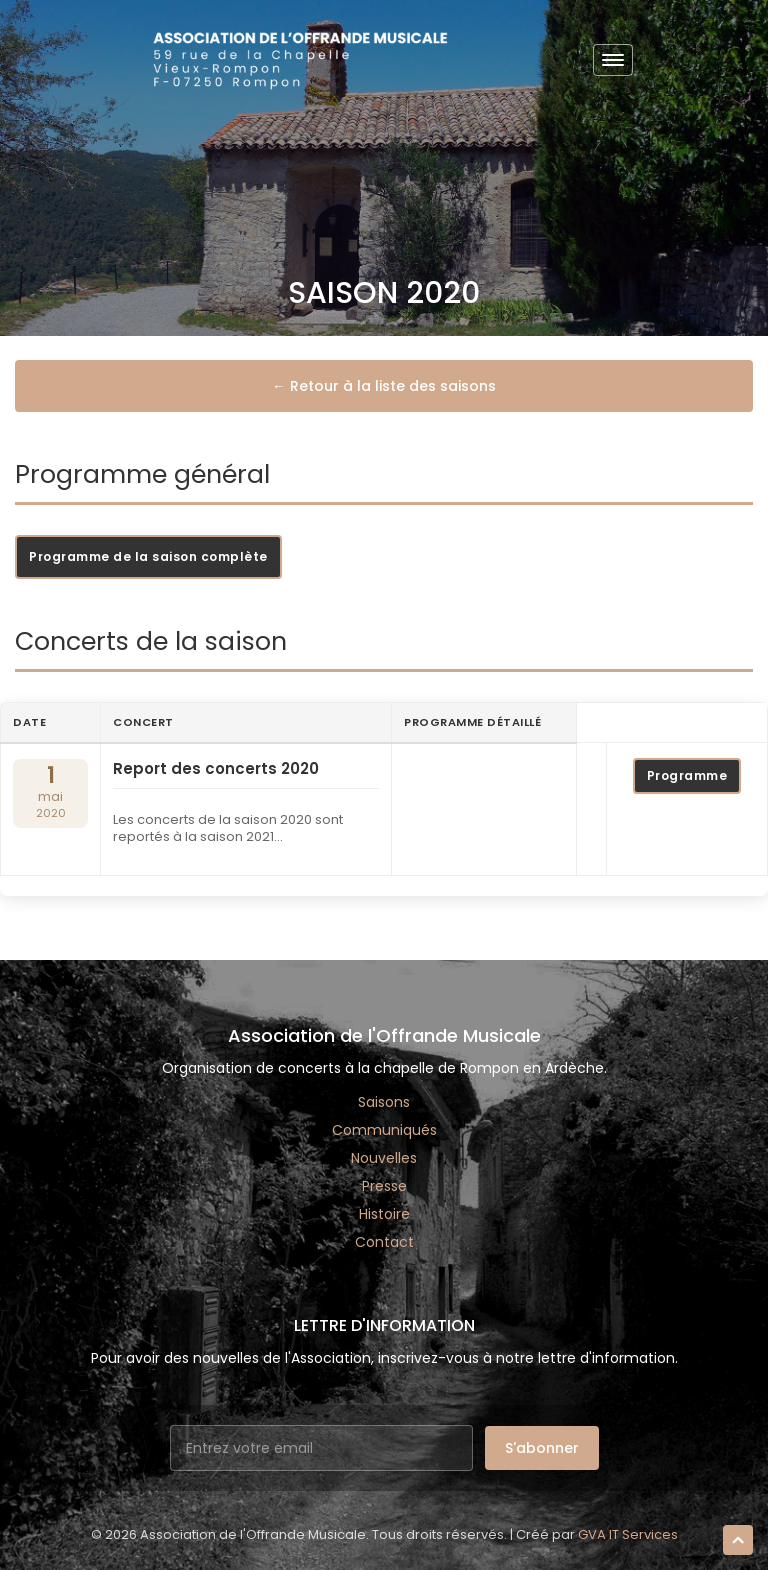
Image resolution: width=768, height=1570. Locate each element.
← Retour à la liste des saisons (384, 386)
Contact (384, 1242)
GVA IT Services (628, 1534)
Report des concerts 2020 (216, 769)
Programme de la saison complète (148, 556)
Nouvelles (384, 1158)
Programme (687, 775)
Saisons (384, 1102)
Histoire (384, 1214)
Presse (384, 1186)
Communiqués (384, 1130)
